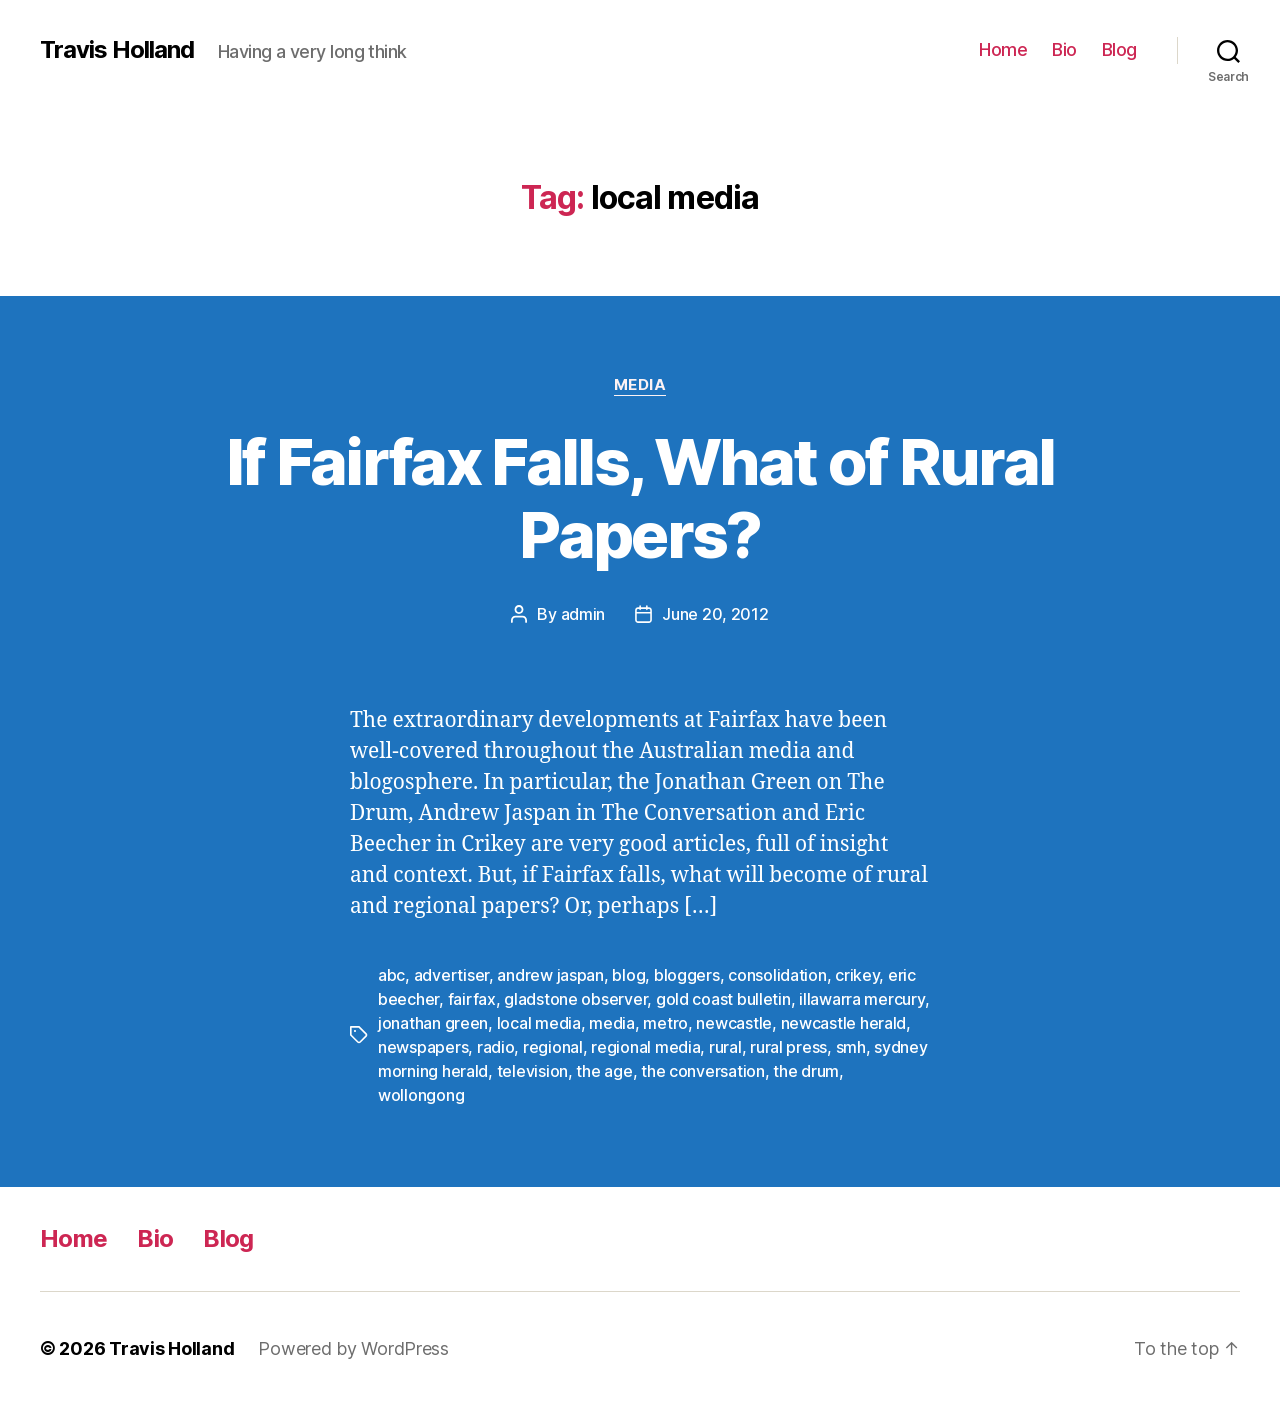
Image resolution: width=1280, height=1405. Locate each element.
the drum (806, 1071)
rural (725, 1047)
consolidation (777, 975)
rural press (788, 1047)
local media (539, 1023)
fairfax (472, 999)
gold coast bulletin (723, 999)
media (612, 1023)
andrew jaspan (550, 975)
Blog (1119, 49)
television (532, 1071)
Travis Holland (117, 50)
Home (1003, 49)
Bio (1064, 49)
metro (665, 1023)
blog (628, 975)
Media (640, 385)
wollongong (421, 1095)
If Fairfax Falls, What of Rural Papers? (640, 498)
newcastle (734, 1023)
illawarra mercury (861, 999)
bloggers (687, 975)
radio (496, 1047)
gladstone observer (575, 999)
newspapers (423, 1047)
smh (851, 1047)
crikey (857, 975)
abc (391, 975)
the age (604, 1071)
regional (553, 1047)
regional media (645, 1047)
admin (583, 614)
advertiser (451, 975)
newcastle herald (844, 1023)
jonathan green (433, 1023)
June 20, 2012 (715, 614)
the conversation (703, 1071)
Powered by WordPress (353, 1348)
